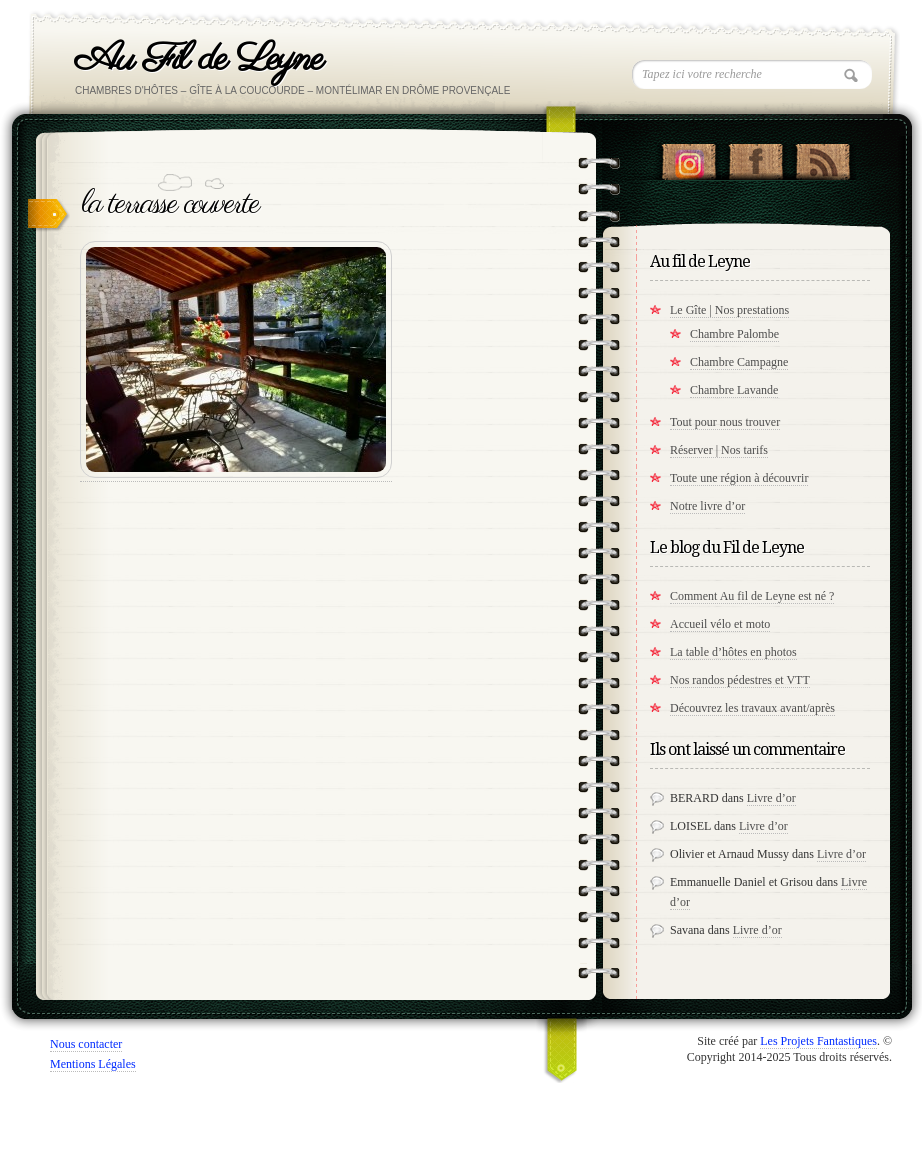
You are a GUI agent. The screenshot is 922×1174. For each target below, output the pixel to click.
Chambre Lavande (734, 390)
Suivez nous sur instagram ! (688, 157)
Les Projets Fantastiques (818, 1041)
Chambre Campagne (739, 362)
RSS (822, 157)
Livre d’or (771, 798)
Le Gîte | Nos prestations (729, 310)
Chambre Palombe (734, 334)
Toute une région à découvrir (739, 478)
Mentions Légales (93, 1064)
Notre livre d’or (707, 506)
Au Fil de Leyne (198, 59)
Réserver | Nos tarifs (719, 450)
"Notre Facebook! (755, 157)
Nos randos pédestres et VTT (740, 680)
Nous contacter (86, 1044)
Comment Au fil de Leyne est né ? (752, 596)
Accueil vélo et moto (720, 624)
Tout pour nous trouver (725, 422)
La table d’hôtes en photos (733, 652)
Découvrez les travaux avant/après (752, 708)
